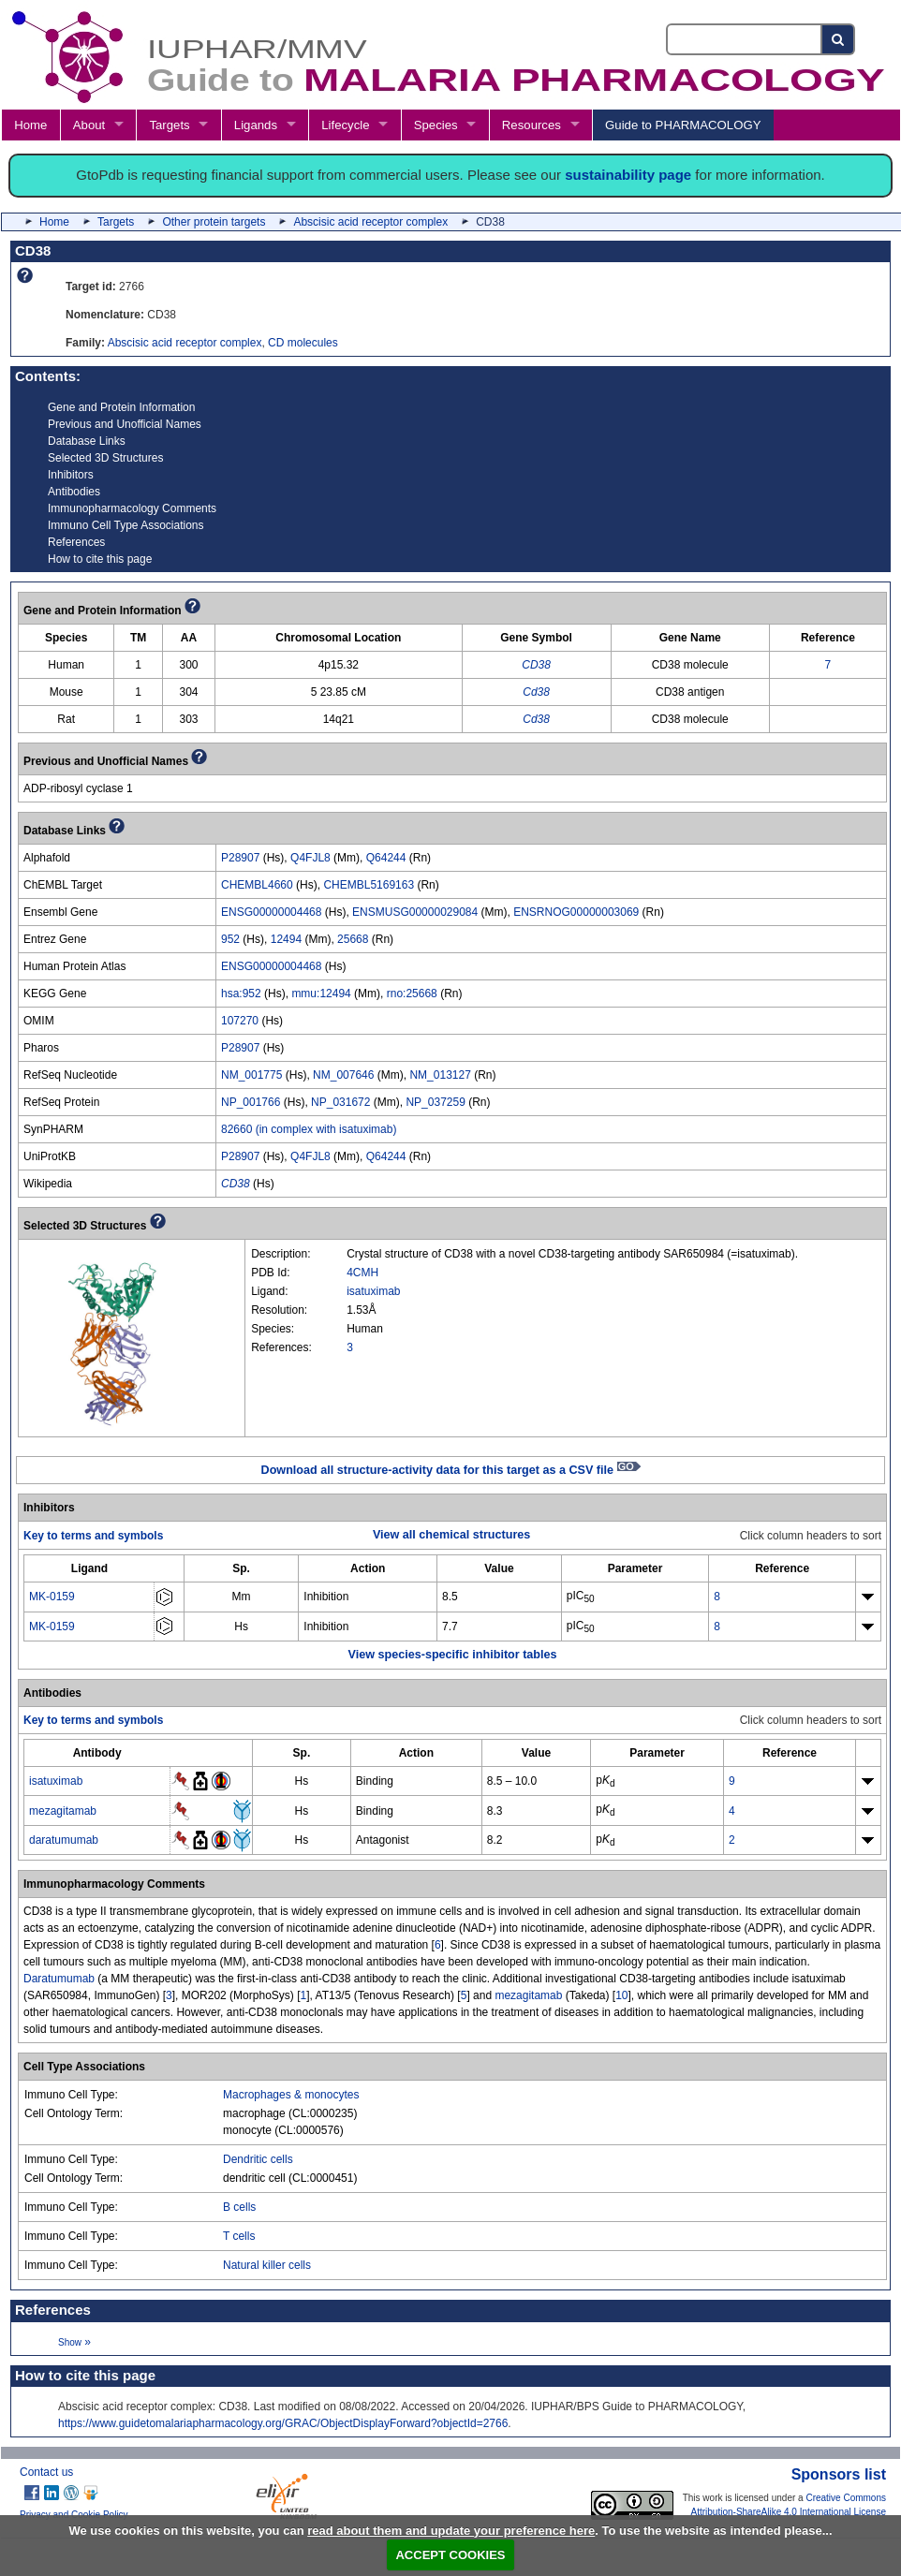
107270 (239, 1020)
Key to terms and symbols (93, 1535)
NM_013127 (439, 1075)
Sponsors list (838, 2474)
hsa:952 (241, 993)
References (76, 542)
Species (436, 125)
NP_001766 (250, 1102)
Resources (531, 125)
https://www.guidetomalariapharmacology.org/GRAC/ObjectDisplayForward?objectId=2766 (283, 2423)
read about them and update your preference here (451, 2531)
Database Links (87, 441)
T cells (239, 2236)
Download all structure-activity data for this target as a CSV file (451, 1470)
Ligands (255, 125)
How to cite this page (100, 559)
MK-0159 (52, 1596)
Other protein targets (213, 221)
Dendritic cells (258, 2159)
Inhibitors (71, 474)
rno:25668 (412, 993)
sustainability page (628, 175)
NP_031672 (340, 1102)
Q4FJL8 (310, 857)
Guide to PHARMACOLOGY (683, 125)
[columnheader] (89, 1568)
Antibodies (74, 491)
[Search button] (838, 39)
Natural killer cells (267, 2265)
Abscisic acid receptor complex (370, 221)
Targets (169, 125)
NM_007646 (343, 1075)
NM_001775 (251, 1075)
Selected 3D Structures (105, 457)
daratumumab (63, 1840)
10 (621, 1995)
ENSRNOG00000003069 (576, 912)
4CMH (362, 1272)
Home (30, 125)
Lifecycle (345, 125)
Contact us (46, 2472)
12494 (286, 939)
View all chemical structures (451, 1534)
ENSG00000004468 (271, 912)
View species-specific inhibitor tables (452, 1654)
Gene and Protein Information (121, 407)
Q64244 (386, 857)
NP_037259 (435, 1102)
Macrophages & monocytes (291, 2094)
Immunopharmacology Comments (132, 508)
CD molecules (303, 342)
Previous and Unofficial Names (124, 424)
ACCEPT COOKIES (450, 2555)
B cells (239, 2207)
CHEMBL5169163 (368, 884)
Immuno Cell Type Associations (126, 525)
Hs (241, 1626)
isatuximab (373, 1291)
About (89, 125)
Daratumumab (59, 1978)
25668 (352, 939)
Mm (241, 1596)
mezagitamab (62, 1811)
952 (230, 939)
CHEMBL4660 (257, 884)
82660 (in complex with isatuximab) (308, 1129)
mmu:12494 (320, 993)
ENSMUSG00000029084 (415, 912)
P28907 (240, 857)
